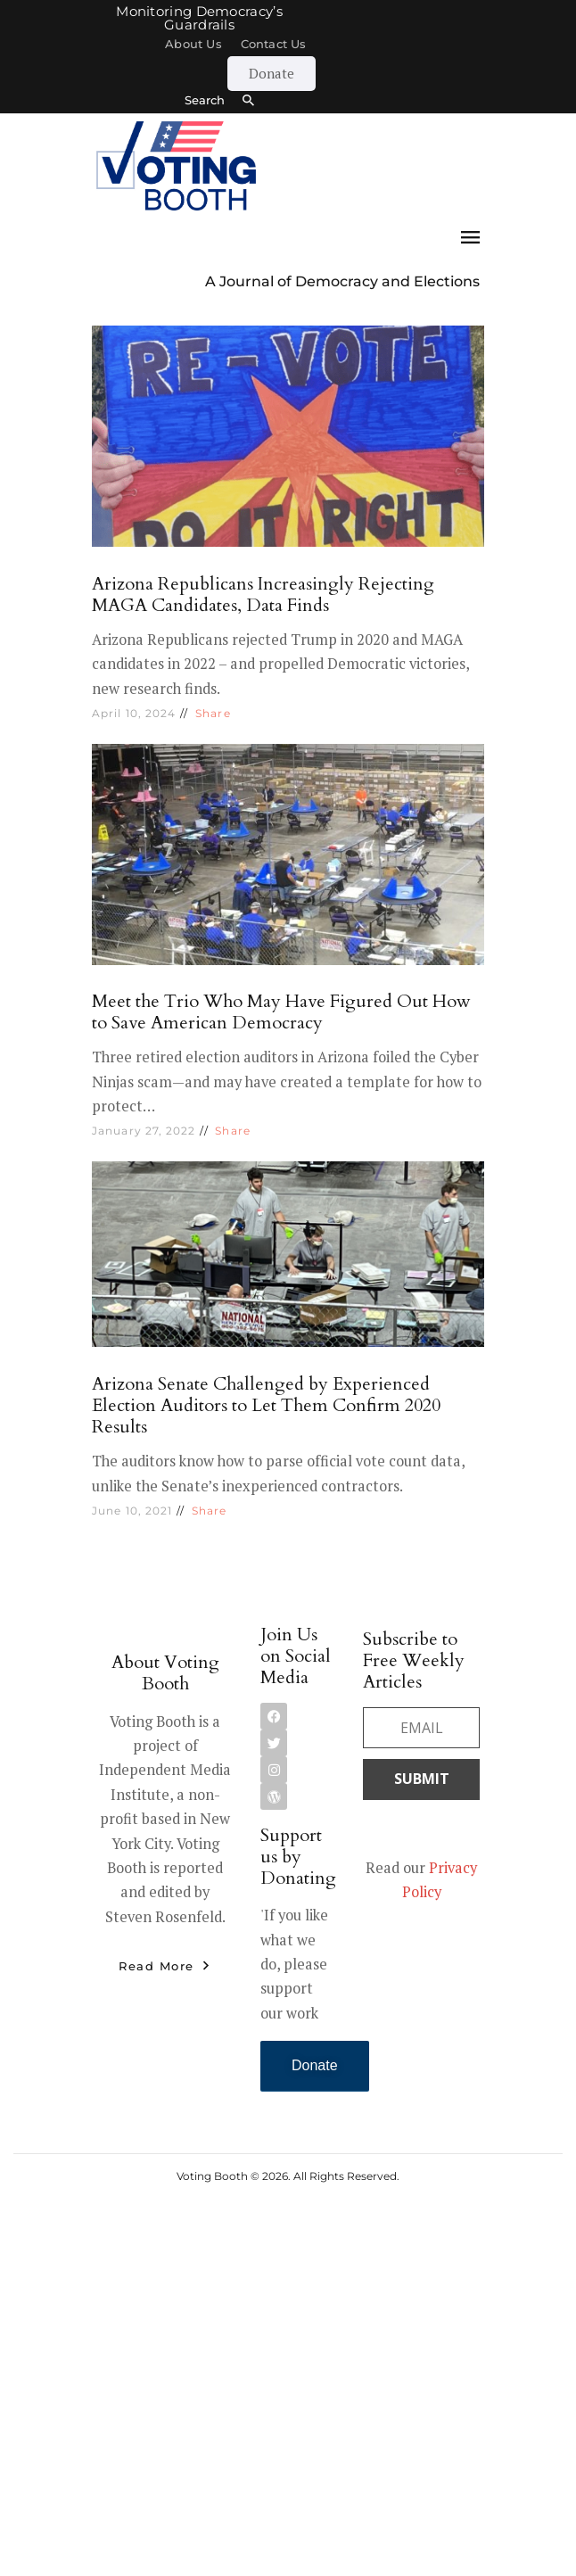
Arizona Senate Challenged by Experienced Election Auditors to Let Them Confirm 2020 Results (266, 1405)
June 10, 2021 (132, 1510)
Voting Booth (212, 2176)
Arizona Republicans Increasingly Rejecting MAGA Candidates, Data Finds (263, 594)
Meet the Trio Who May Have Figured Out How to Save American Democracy (281, 1012)
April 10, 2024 (134, 713)
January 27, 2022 (144, 1130)
